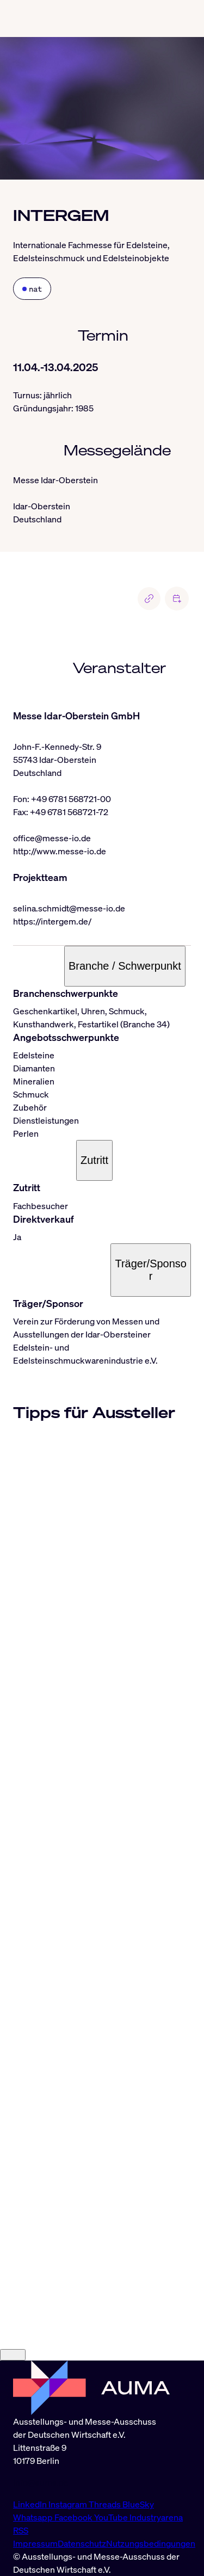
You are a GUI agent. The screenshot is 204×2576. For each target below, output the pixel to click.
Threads (105, 2504)
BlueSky (138, 2504)
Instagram (68, 2504)
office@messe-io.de (52, 838)
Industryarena (156, 2517)
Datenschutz (82, 2543)
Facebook (74, 2517)
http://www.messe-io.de (59, 851)
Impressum (35, 2543)
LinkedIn (30, 2504)
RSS (20, 2530)
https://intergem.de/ (52, 921)
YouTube (111, 2517)
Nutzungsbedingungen (150, 2543)
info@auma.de (41, 2482)
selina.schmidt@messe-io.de (69, 908)
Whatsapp (33, 2517)
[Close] (13, 2355)
